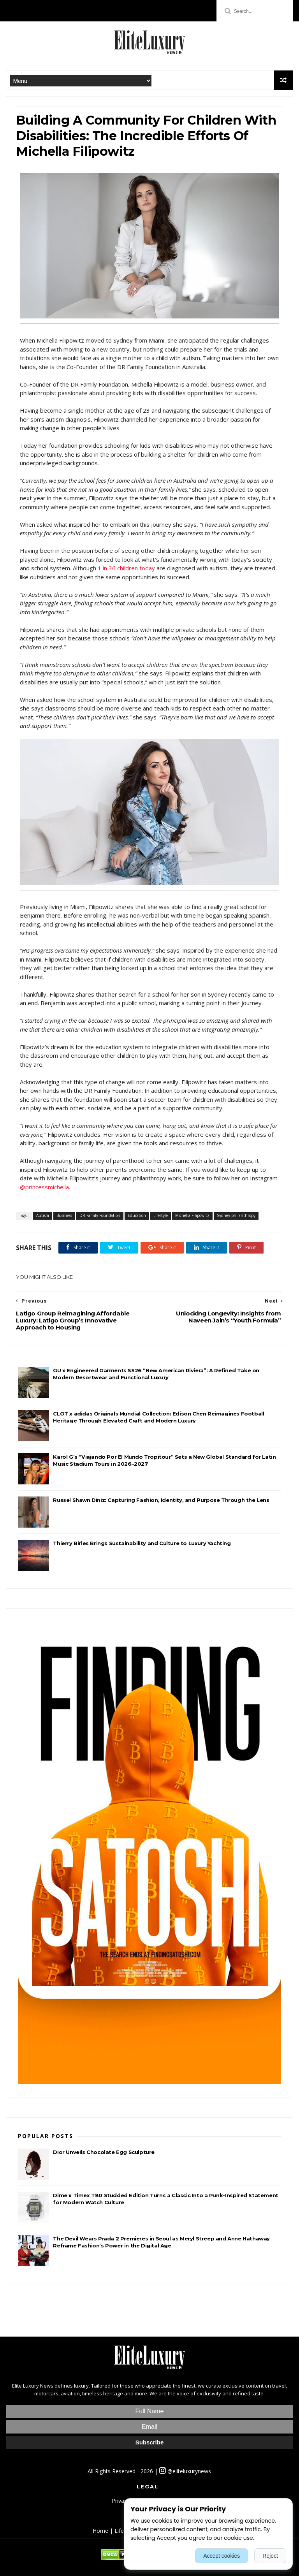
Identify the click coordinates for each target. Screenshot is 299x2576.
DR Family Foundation (99, 1215)
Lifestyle (160, 1215)
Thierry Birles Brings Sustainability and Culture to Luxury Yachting (141, 1543)
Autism (42, 1215)
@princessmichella (44, 1187)
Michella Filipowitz (192, 1215)
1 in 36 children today (126, 568)
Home (100, 2530)
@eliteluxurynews (185, 2471)
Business (64, 1215)
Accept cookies (221, 2556)
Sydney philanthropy (236, 1215)
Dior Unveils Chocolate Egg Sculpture (104, 2152)
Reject (270, 2556)
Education (137, 1215)
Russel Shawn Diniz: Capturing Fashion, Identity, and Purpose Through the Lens (161, 1500)
